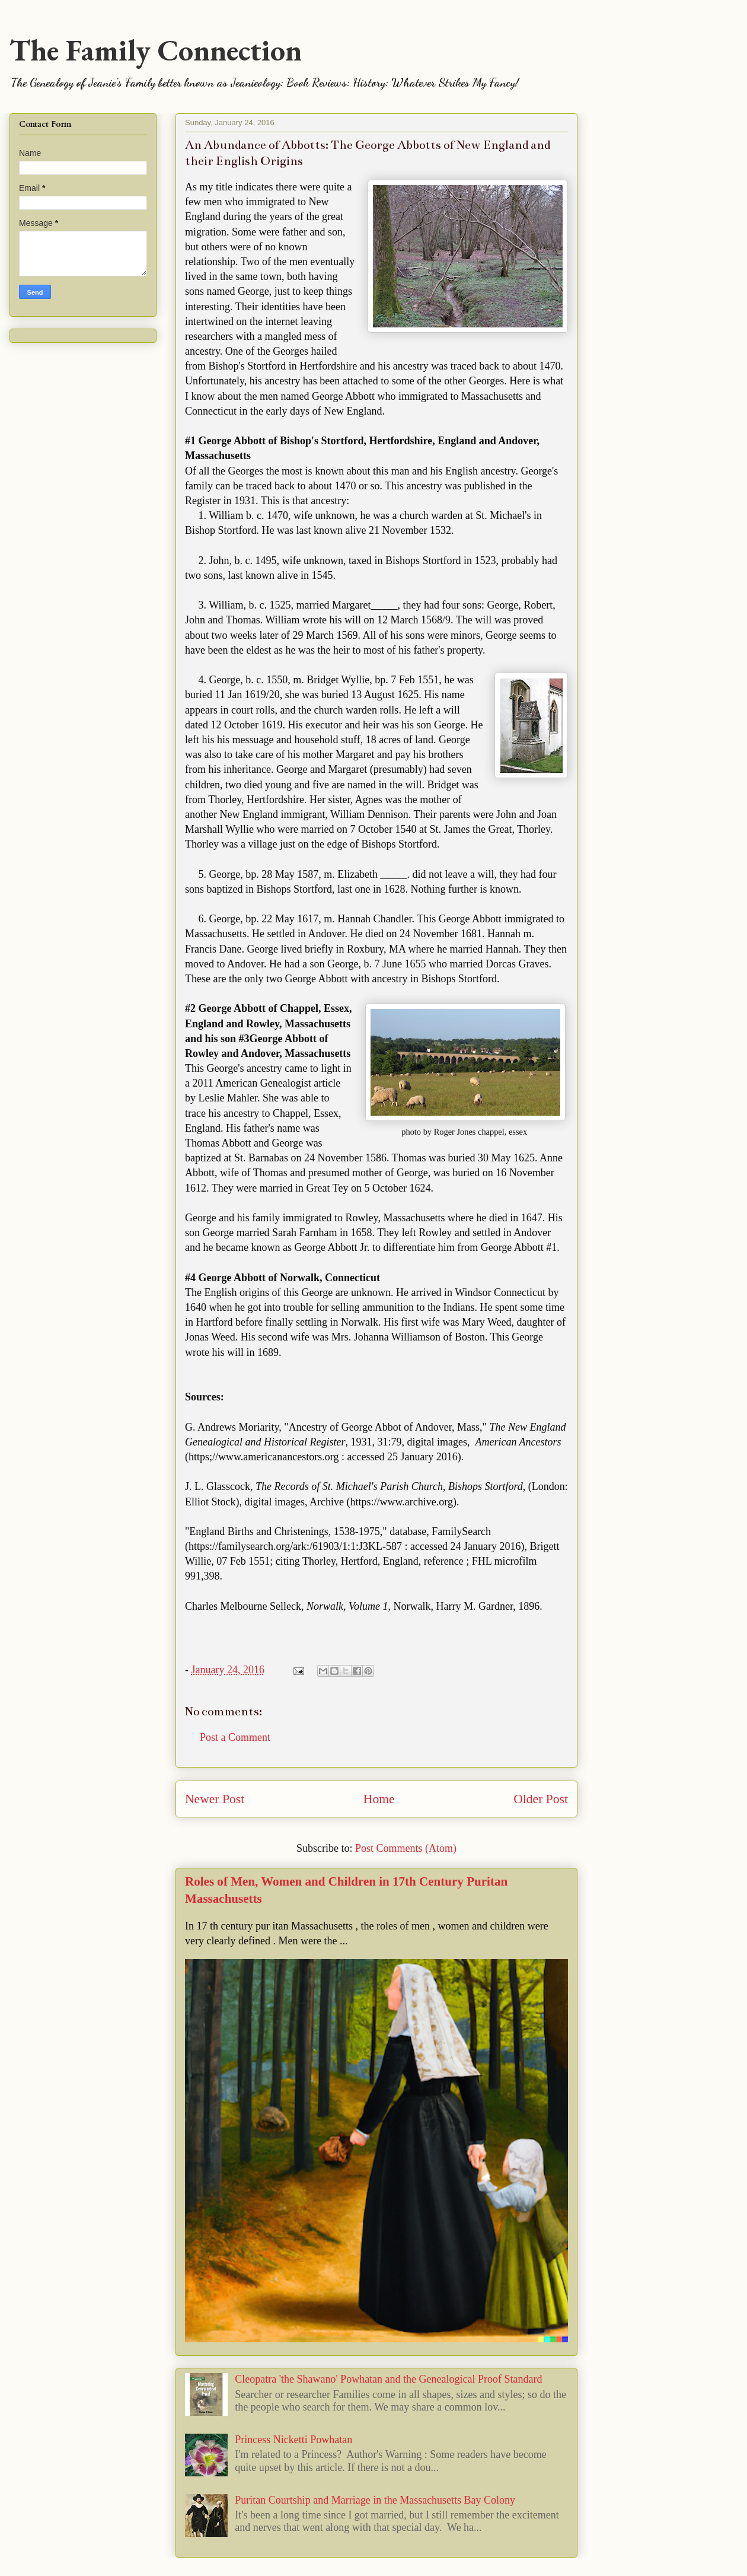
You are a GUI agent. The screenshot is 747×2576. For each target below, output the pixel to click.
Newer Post (214, 1799)
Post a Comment (235, 1737)
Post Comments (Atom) (405, 1848)
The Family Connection (155, 50)
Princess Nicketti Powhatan (293, 2440)
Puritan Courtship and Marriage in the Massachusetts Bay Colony (375, 2500)
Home (379, 1799)
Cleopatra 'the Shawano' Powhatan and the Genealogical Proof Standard (388, 2379)
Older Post (540, 1799)
